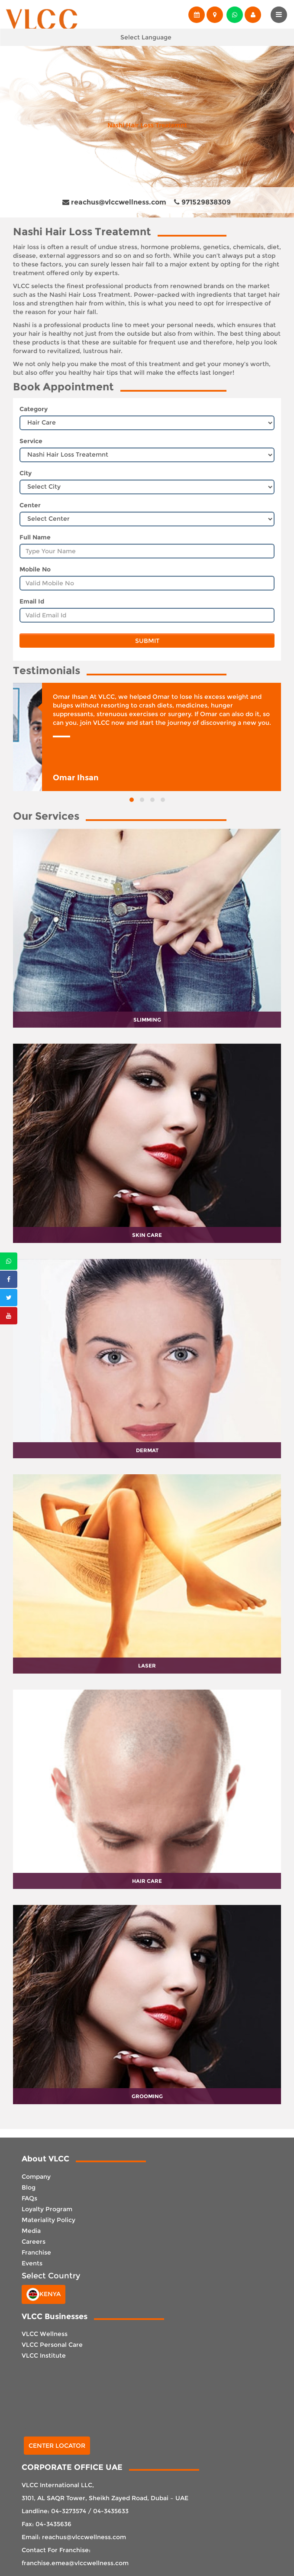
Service (30, 441)
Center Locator (57, 2445)
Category (33, 409)
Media (31, 2231)
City (25, 473)
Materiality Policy (48, 2220)
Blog (29, 2187)
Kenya (43, 2294)
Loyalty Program (47, 2209)
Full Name (35, 537)
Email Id (31, 601)
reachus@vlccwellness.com (114, 202)
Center (30, 505)
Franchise (36, 2252)
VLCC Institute (44, 2355)
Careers (33, 2241)
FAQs (29, 2198)
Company (36, 2176)
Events (32, 2263)
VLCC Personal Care (52, 2345)
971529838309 (202, 202)
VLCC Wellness (45, 2334)
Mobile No (35, 569)
